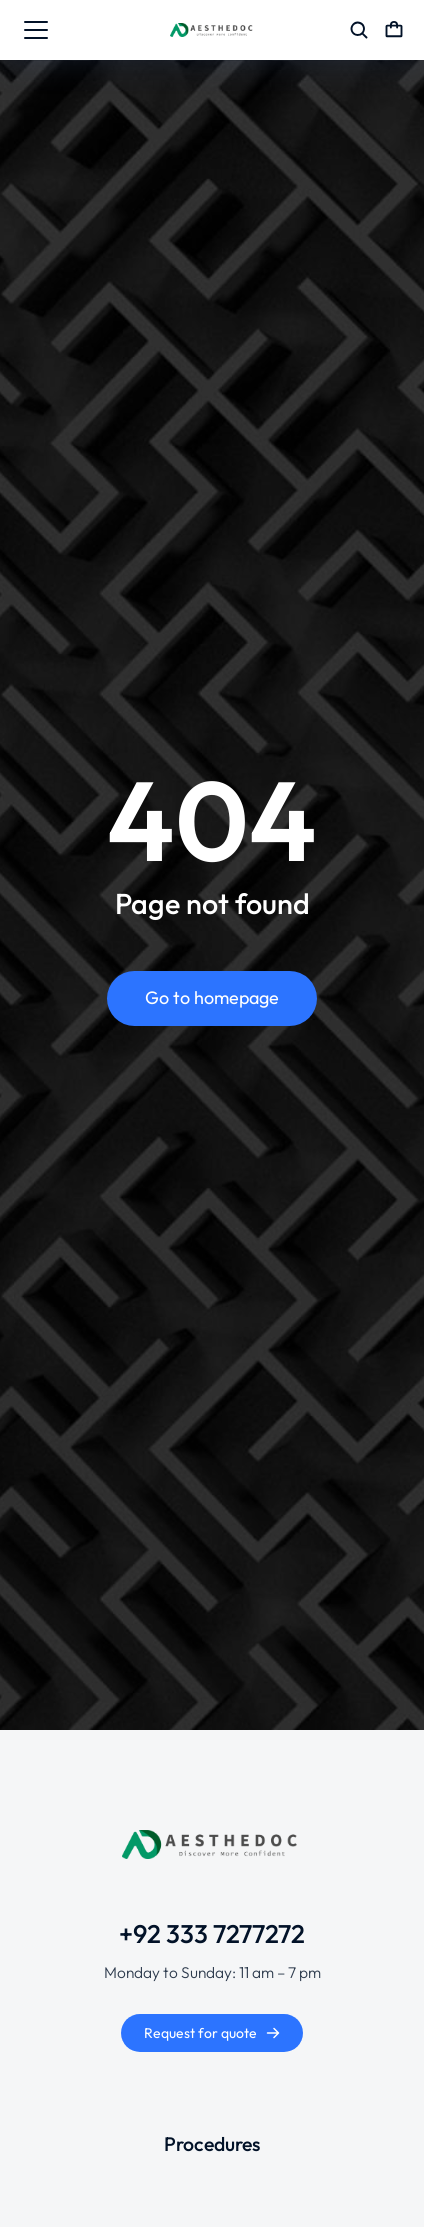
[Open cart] (394, 30)
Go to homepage (212, 997)
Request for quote (212, 2033)
